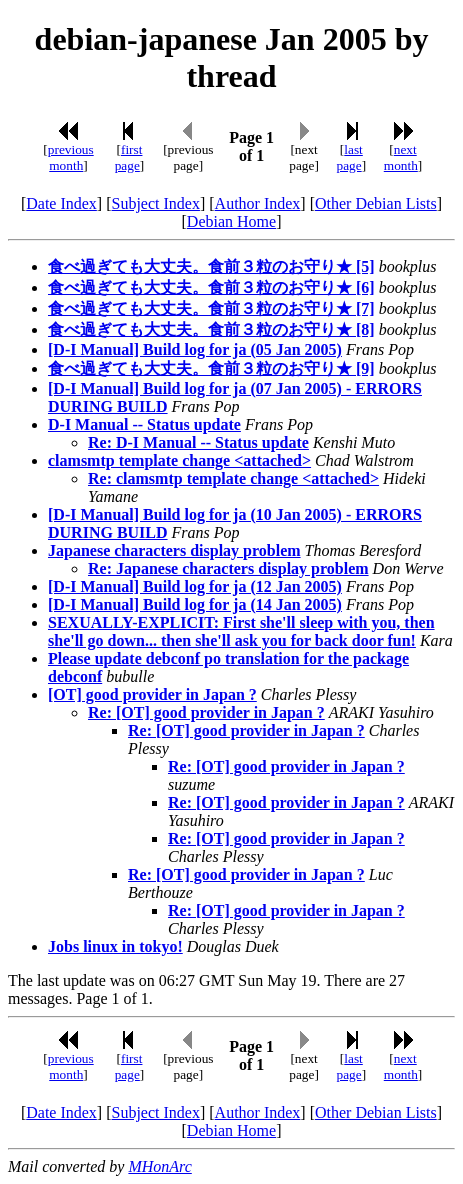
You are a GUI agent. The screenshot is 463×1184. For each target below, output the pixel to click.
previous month (71, 157)
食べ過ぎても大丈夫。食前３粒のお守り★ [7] (211, 308)
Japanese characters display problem (174, 550)
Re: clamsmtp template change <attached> (233, 478)
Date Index (61, 203)
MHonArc (159, 1166)
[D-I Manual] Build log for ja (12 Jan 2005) (195, 586)
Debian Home (231, 221)
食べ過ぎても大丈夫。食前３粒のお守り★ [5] (211, 266)
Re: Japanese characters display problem (228, 568)
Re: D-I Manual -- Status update (198, 442)
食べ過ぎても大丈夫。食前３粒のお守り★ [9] (211, 368)
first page (129, 157)
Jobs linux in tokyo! (115, 946)
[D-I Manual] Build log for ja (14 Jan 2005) (195, 604)
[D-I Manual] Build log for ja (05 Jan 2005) (195, 349)
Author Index (258, 203)
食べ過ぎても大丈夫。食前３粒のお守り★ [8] (211, 329)
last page (350, 157)
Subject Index (156, 203)
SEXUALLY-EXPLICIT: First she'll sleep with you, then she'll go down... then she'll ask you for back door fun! (241, 631)
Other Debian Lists (376, 203)
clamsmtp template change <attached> (179, 460)
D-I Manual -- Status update (144, 424)
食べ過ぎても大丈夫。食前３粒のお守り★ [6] (211, 287)
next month (401, 157)
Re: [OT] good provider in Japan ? (206, 712)
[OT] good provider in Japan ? (152, 694)
